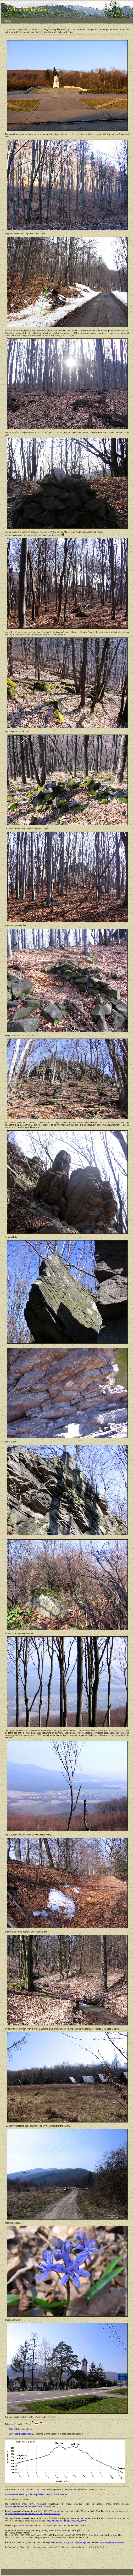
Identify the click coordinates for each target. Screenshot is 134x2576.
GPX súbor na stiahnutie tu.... (22, 2434)
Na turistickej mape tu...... (20, 2429)
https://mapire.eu (83, 2542)
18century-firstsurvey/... (46, 2506)
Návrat (7, 20)
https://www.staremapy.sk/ (112, 2542)
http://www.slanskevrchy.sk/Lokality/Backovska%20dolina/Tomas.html (37, 2494)
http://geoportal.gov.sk (63, 2542)
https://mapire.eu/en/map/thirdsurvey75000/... (67, 2521)
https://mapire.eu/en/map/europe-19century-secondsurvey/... (32, 2513)
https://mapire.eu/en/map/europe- (20, 2506)
